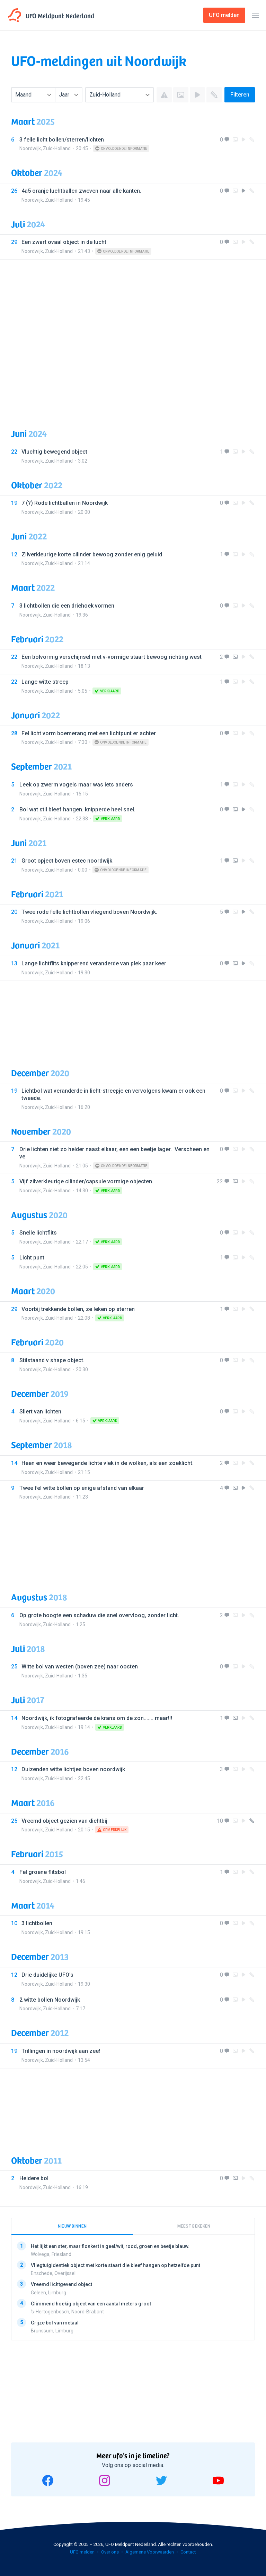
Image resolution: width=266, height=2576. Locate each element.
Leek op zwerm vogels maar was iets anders (76, 784)
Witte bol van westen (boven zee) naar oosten (79, 1666)
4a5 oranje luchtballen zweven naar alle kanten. (81, 191)
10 (220, 1821)
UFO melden (82, 2552)
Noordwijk (30, 148)
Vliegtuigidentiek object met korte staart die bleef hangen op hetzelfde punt (115, 2265)
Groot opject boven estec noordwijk (66, 860)
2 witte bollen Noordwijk (49, 1999)
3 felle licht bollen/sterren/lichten (61, 139)
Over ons (110, 2552)
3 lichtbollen (36, 1923)
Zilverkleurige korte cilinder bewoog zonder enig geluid (91, 554)
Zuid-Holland (57, 148)
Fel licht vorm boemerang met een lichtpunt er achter (88, 733)
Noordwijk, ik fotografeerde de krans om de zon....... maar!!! (96, 1718)
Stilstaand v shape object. (52, 1360)
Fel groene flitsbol (42, 1872)
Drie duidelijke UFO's (47, 1975)
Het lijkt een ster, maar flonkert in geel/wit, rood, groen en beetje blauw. (110, 2246)
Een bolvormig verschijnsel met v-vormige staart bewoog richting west (111, 657)
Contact (188, 2552)
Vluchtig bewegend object (54, 451)
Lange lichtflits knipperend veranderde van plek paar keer (93, 963)
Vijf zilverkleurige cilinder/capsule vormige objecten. (86, 1181)
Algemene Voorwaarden (149, 2552)
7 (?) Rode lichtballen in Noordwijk (64, 503)
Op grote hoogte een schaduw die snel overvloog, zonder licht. (99, 1615)
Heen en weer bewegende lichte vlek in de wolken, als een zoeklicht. (107, 1463)
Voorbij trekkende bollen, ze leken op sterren (78, 1309)
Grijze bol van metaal (55, 2322)
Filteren (239, 94)
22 (220, 1181)
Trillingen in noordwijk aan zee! (60, 2051)
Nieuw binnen (72, 2226)
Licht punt (31, 1257)
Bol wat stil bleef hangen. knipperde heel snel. (77, 809)
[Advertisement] (133, 338)
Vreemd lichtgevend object (61, 2284)
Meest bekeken (194, 2226)
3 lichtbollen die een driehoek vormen (66, 605)
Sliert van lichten (40, 1411)
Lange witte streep (45, 682)
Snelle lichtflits (38, 1232)
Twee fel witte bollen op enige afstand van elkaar (81, 1488)
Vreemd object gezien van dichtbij (64, 1821)
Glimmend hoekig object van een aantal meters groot (91, 2303)
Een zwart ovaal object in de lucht (63, 242)
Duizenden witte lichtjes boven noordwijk (73, 1769)
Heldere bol (33, 2178)
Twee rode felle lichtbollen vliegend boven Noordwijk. (89, 912)
